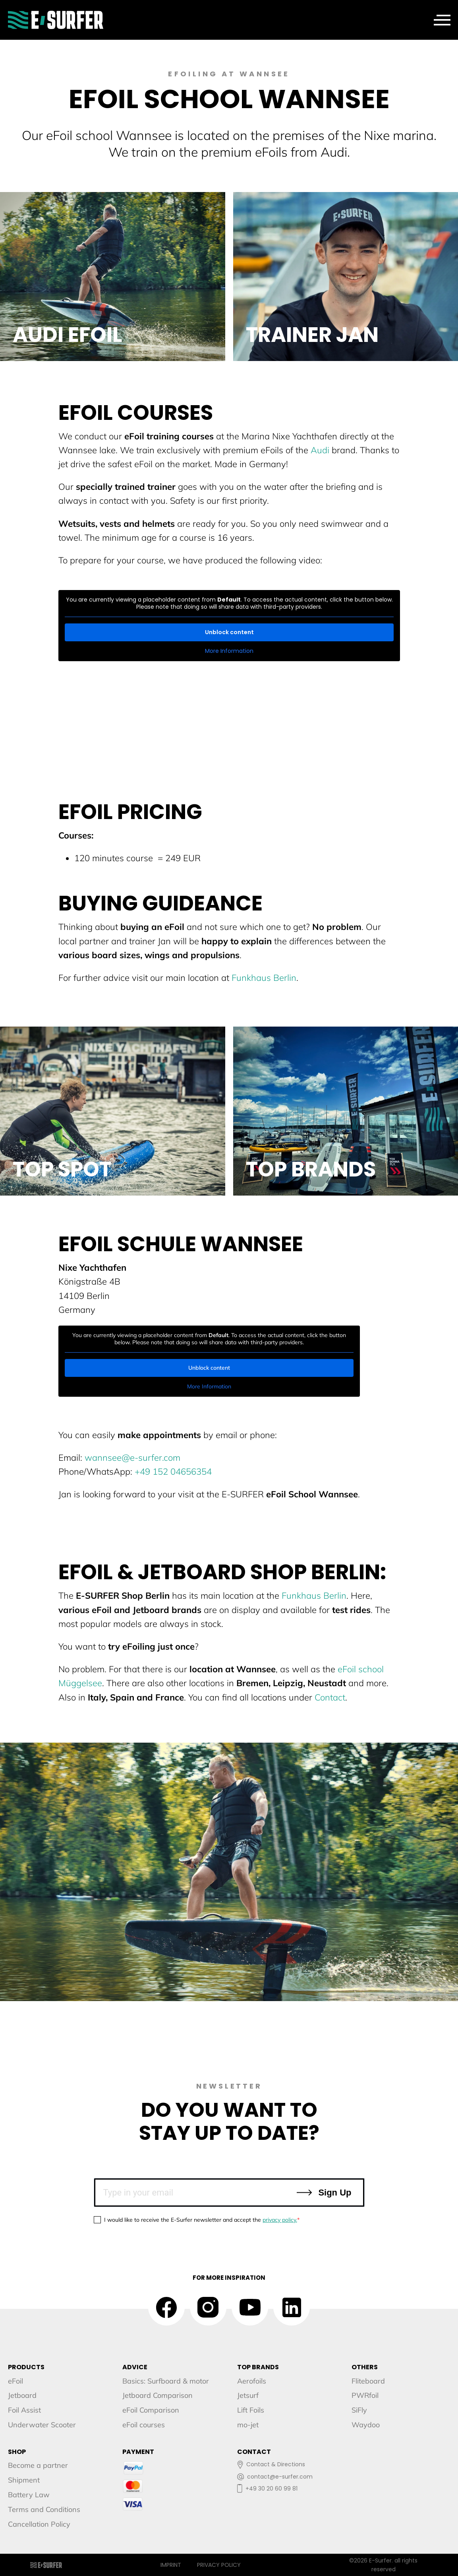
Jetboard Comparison (157, 2395)
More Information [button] (229, 651)
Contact (330, 1697)
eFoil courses (143, 2424)
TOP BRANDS (258, 2367)
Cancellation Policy (39, 2524)
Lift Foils (250, 2410)
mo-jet (248, 2424)
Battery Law (29, 2494)
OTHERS (365, 2367)
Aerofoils (251, 2381)
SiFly (359, 2410)
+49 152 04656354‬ (173, 1471)
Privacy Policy (219, 2565)
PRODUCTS (26, 2367)
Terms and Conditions (44, 2509)
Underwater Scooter (42, 2424)
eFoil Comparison (150, 2410)
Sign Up (323, 2192)
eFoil (15, 2381)
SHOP (17, 2451)
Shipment (24, 2480)
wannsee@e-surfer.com (132, 1457)
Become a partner (38, 2465)
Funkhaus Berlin (264, 977)
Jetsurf (248, 2395)
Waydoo (366, 2424)
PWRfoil (365, 2395)
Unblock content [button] (229, 632)
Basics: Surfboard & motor (165, 2381)
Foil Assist (24, 2410)
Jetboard (22, 2395)
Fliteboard (368, 2381)
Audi (320, 450)
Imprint (170, 2565)
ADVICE (134, 2367)
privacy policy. (280, 2219)
